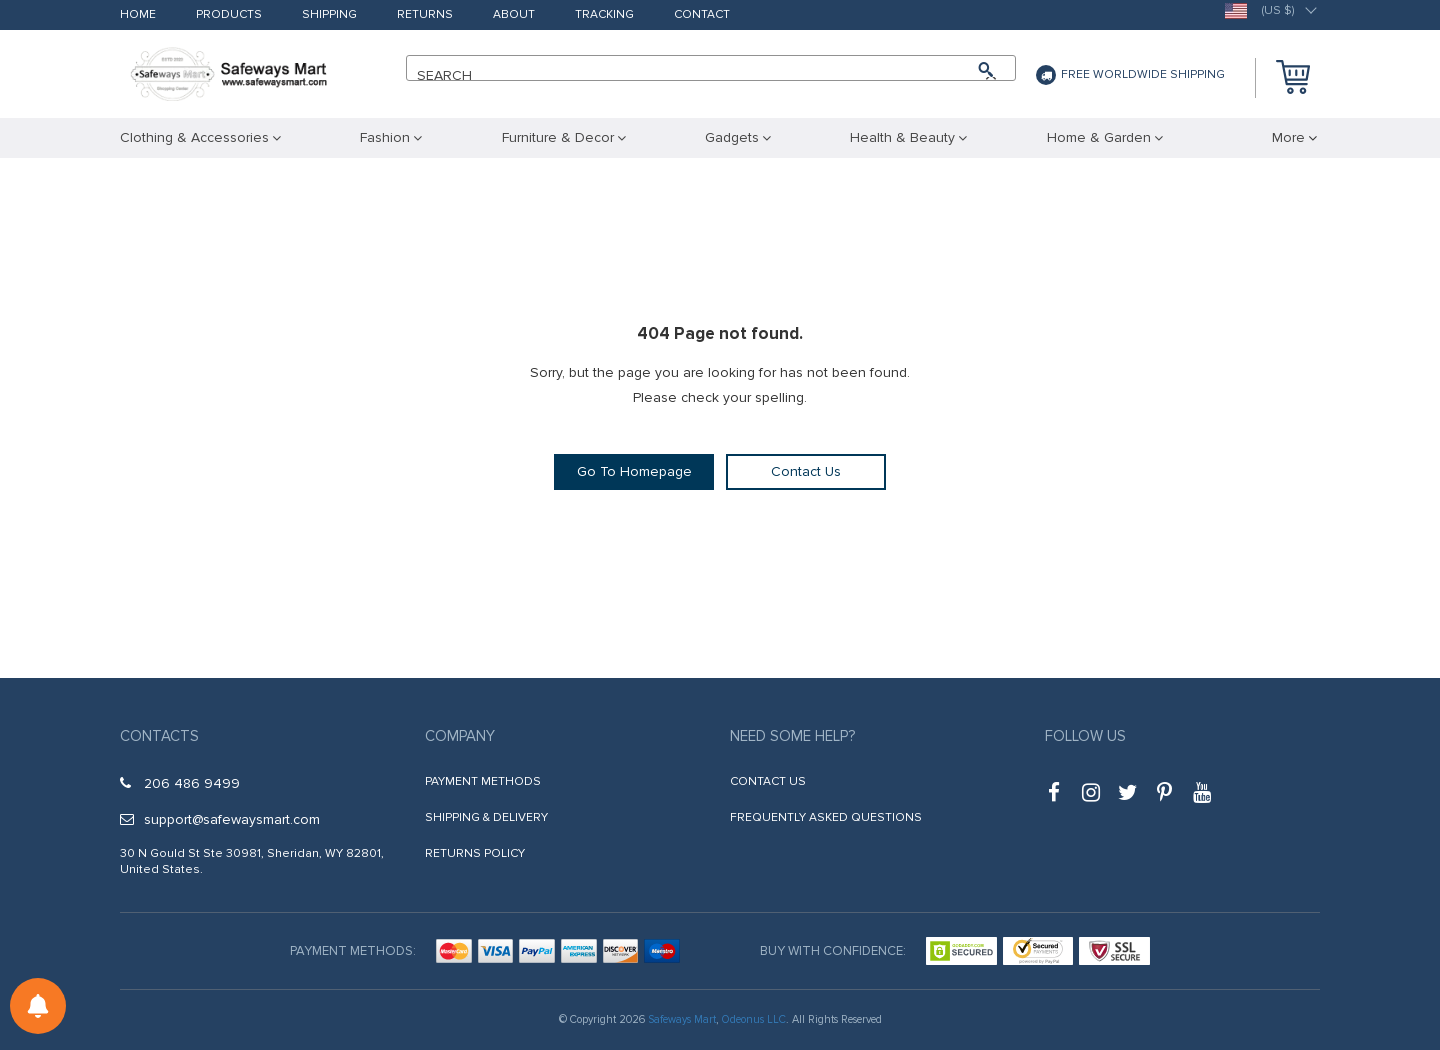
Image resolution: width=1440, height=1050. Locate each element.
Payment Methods (483, 781)
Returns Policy (475, 853)
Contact (702, 15)
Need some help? (792, 736)
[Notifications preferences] (38, 1006)
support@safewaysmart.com (220, 819)
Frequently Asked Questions (826, 817)
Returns (425, 15)
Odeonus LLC (754, 1019)
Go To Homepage (634, 471)
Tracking (604, 15)
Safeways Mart (682, 1019)
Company (460, 736)
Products (229, 15)
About (514, 15)
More (1288, 137)
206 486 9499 (180, 783)
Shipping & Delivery (486, 817)
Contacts (159, 736)
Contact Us (806, 471)
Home (138, 15)
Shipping (329, 15)
